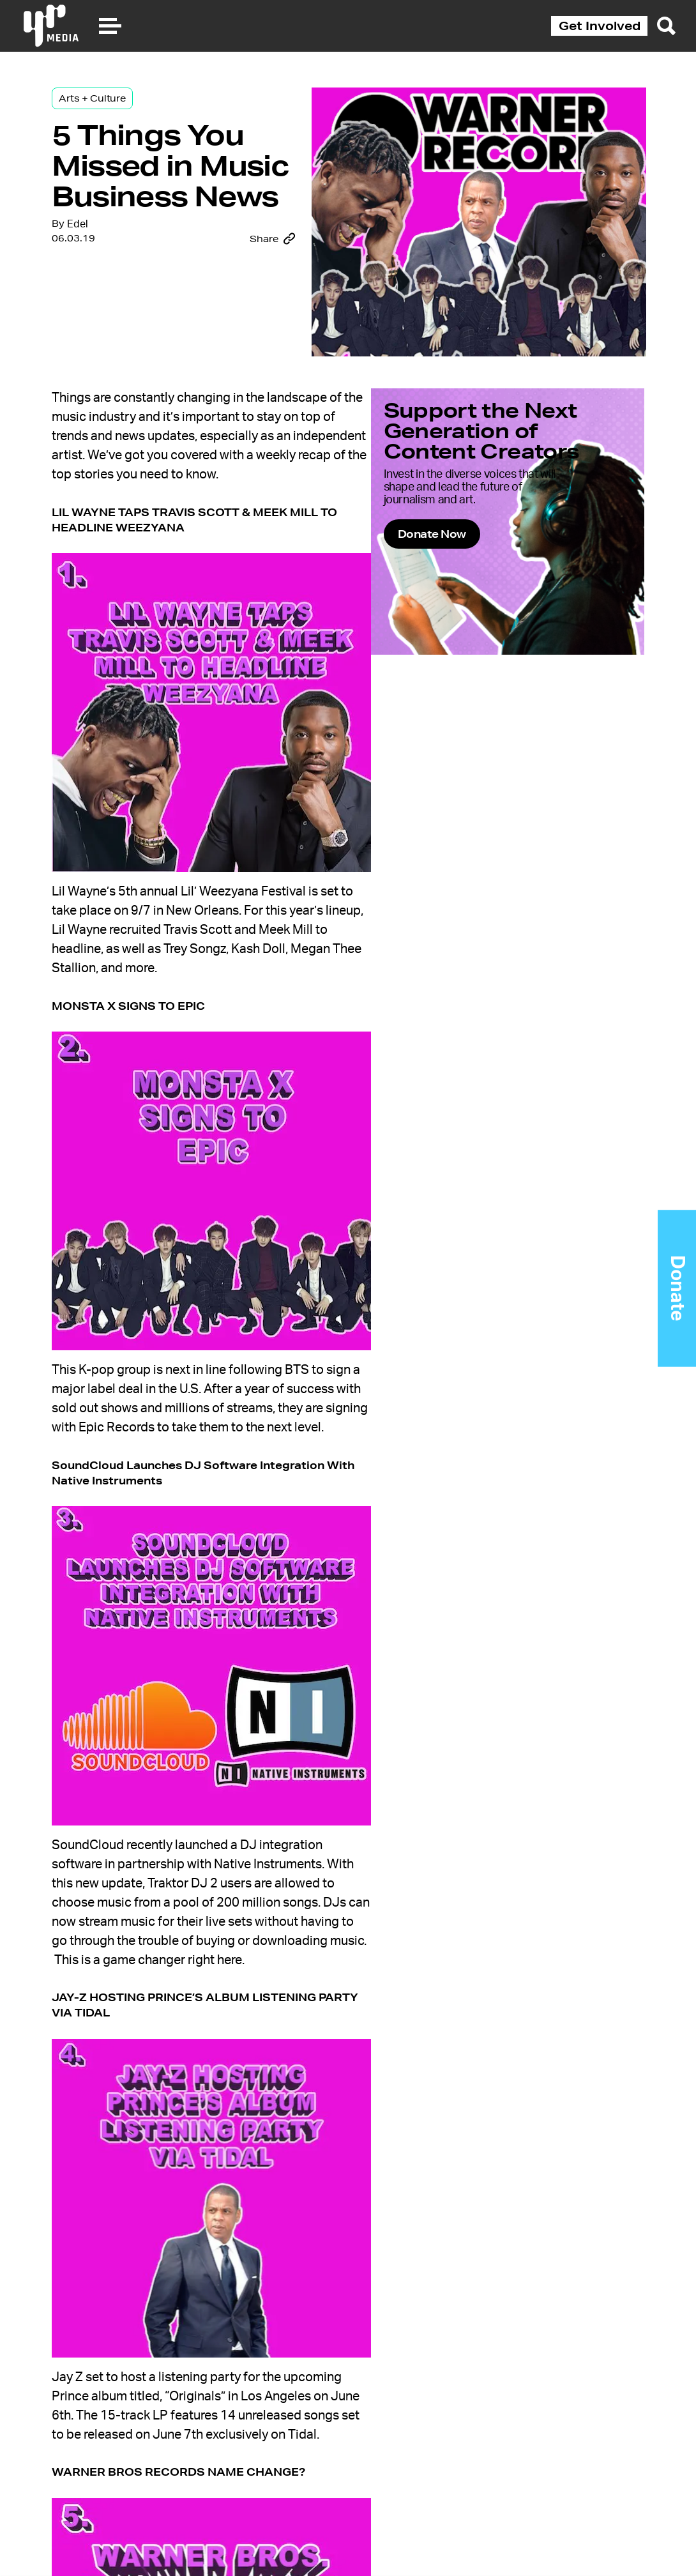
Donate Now (479, 568)
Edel (89, 303)
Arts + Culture (104, 103)
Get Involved (599, 26)
